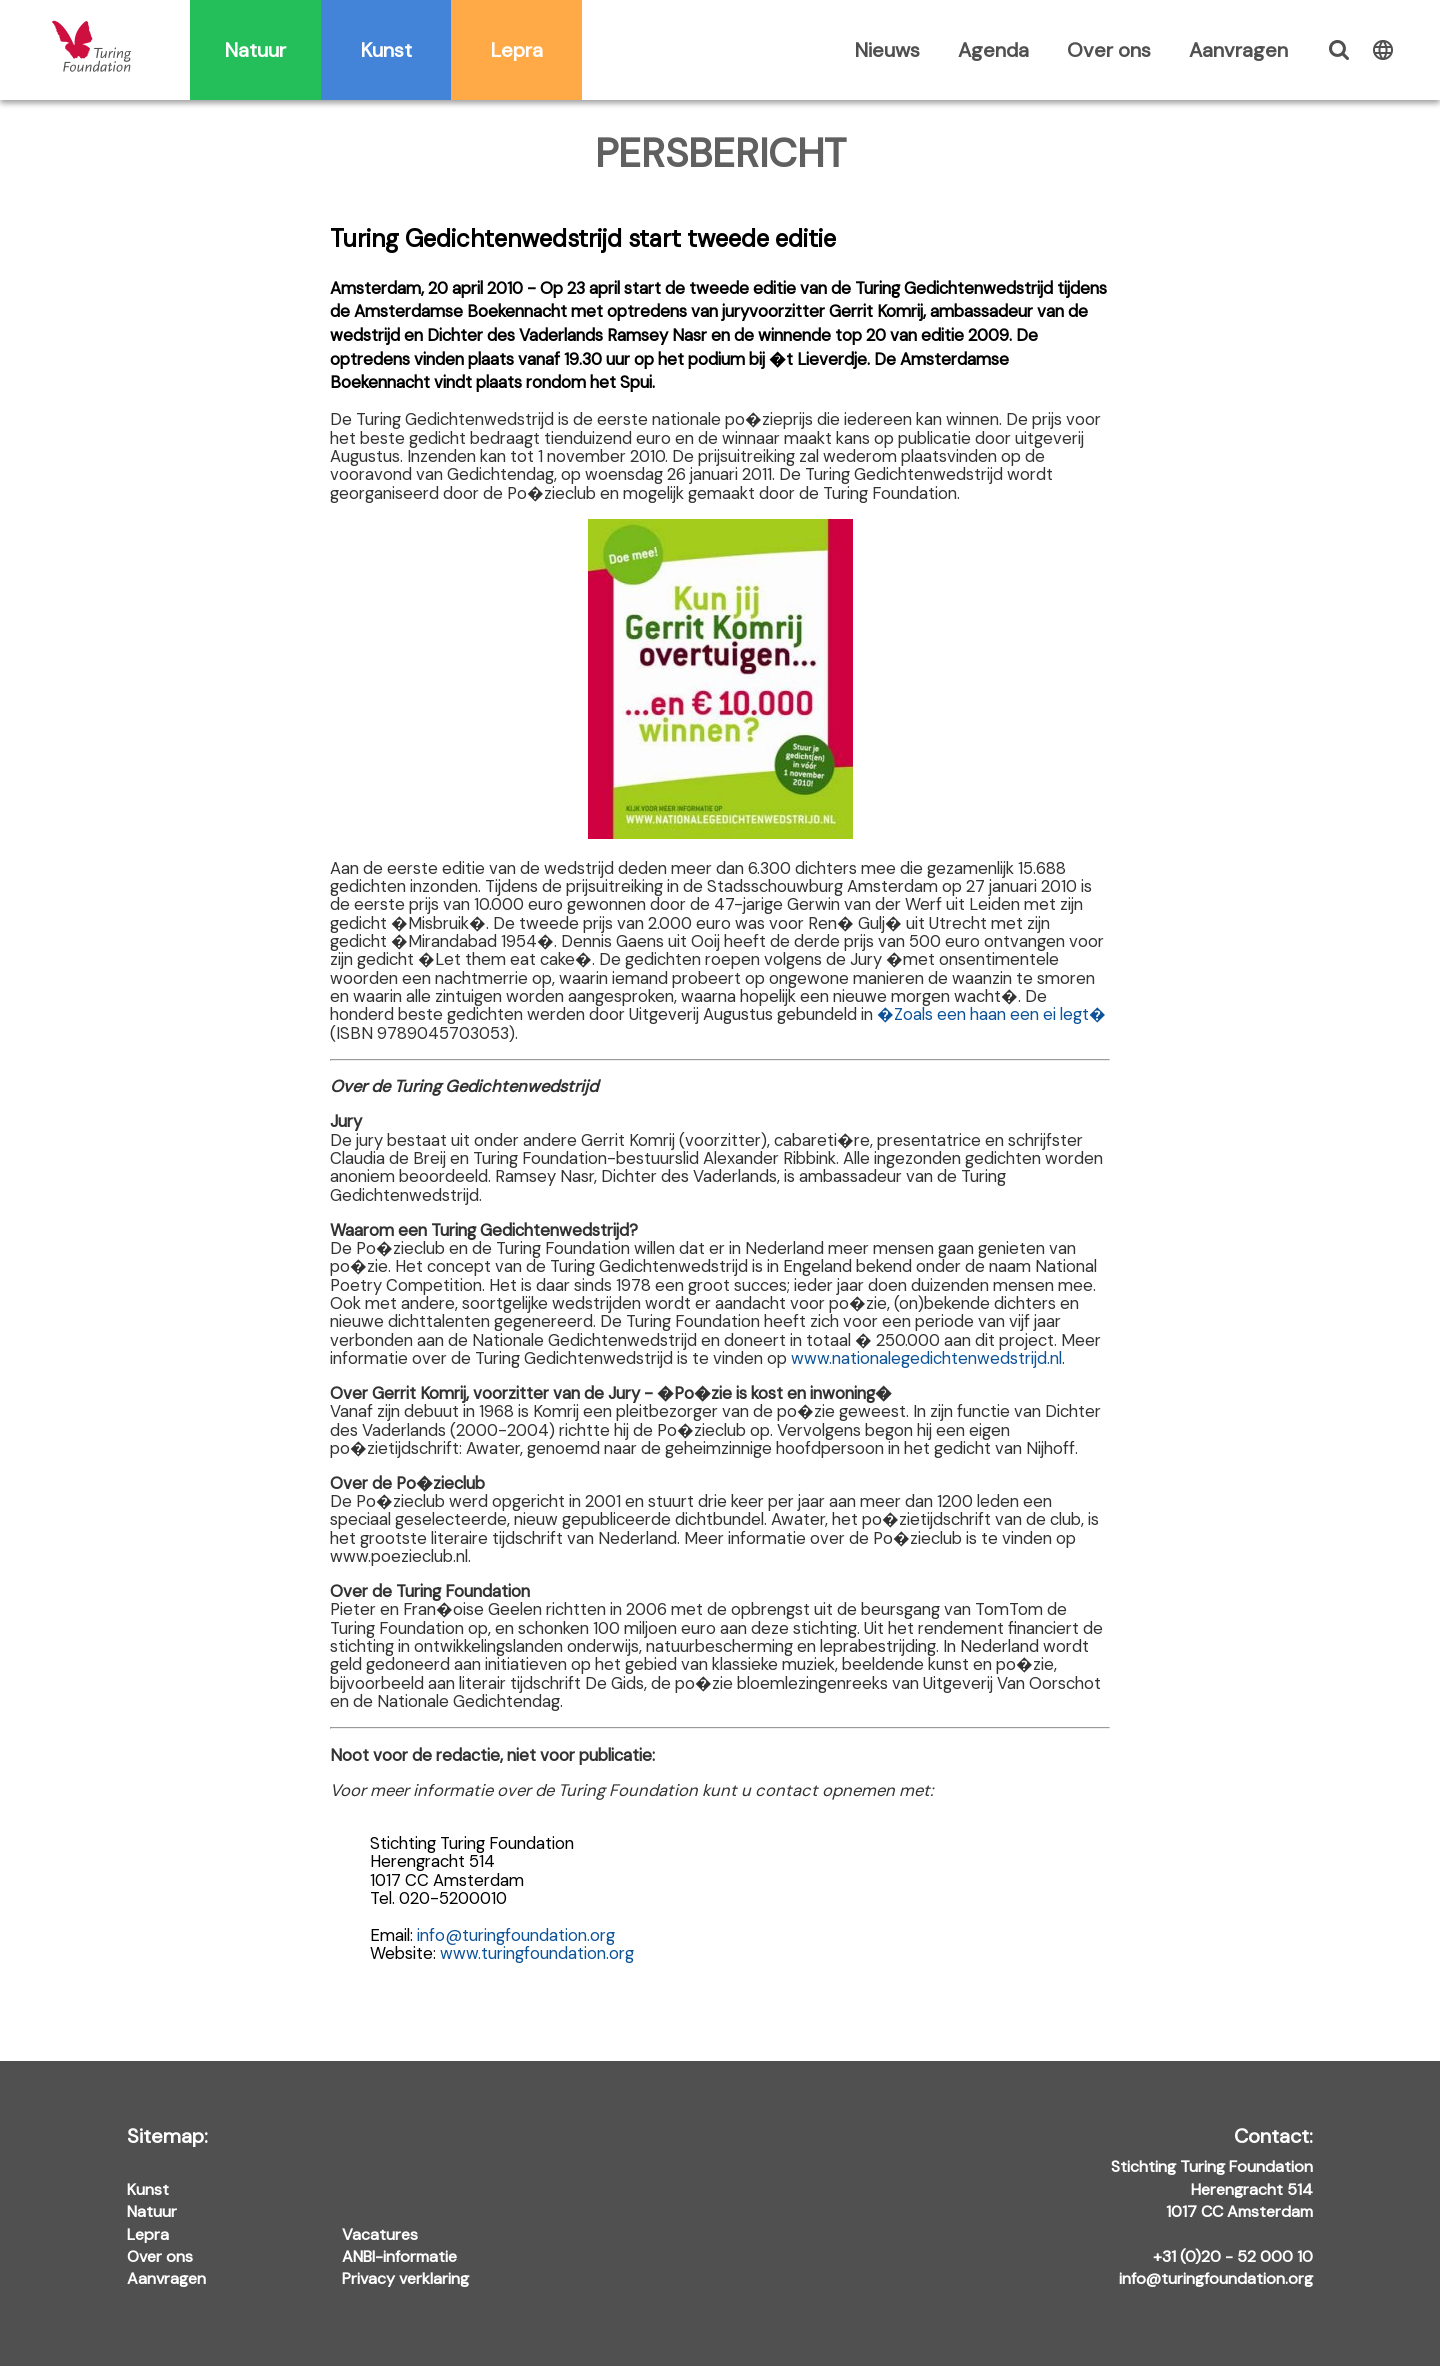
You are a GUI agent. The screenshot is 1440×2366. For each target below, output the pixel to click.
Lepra (517, 50)
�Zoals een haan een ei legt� (991, 1014)
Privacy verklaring (405, 2278)
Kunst (386, 50)
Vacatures (380, 2234)
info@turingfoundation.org (516, 1935)
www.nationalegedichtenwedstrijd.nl (926, 1358)
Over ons (1109, 50)
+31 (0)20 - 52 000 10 (1233, 2256)
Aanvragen (1238, 50)
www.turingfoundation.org (537, 1953)
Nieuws (887, 50)
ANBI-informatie (399, 2256)
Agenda (993, 50)
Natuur (255, 50)
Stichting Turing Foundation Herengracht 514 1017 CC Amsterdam (1212, 2174)
